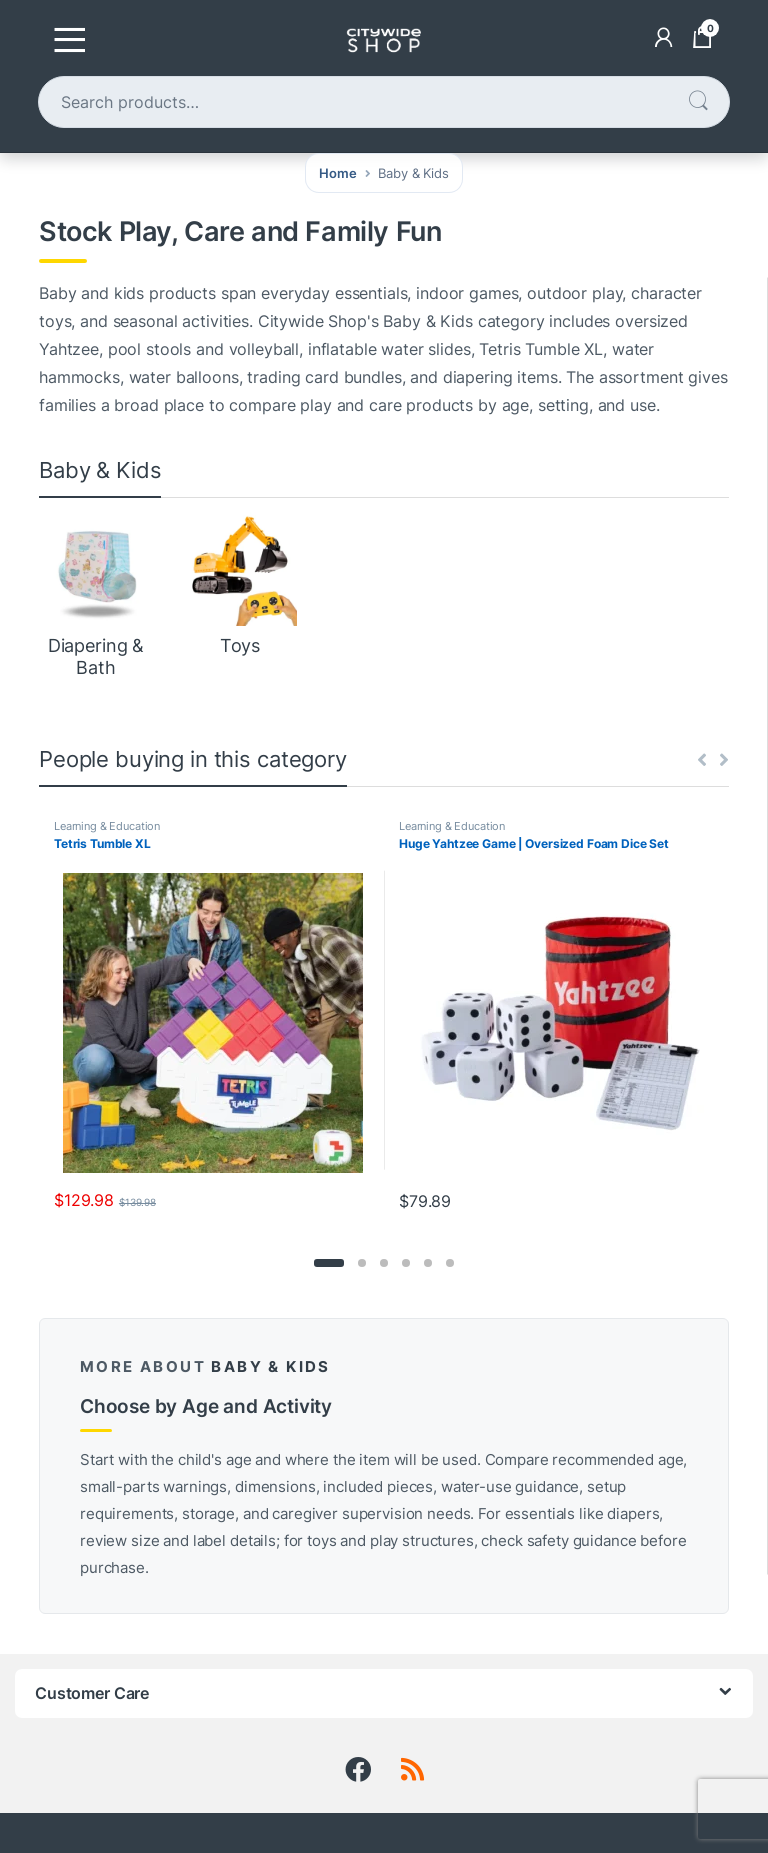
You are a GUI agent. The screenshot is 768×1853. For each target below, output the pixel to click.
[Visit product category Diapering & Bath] (96, 595)
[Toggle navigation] (70, 40)
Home (337, 173)
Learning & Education (107, 826)
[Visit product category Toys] (240, 585)
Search (698, 101)
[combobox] (363, 102)
